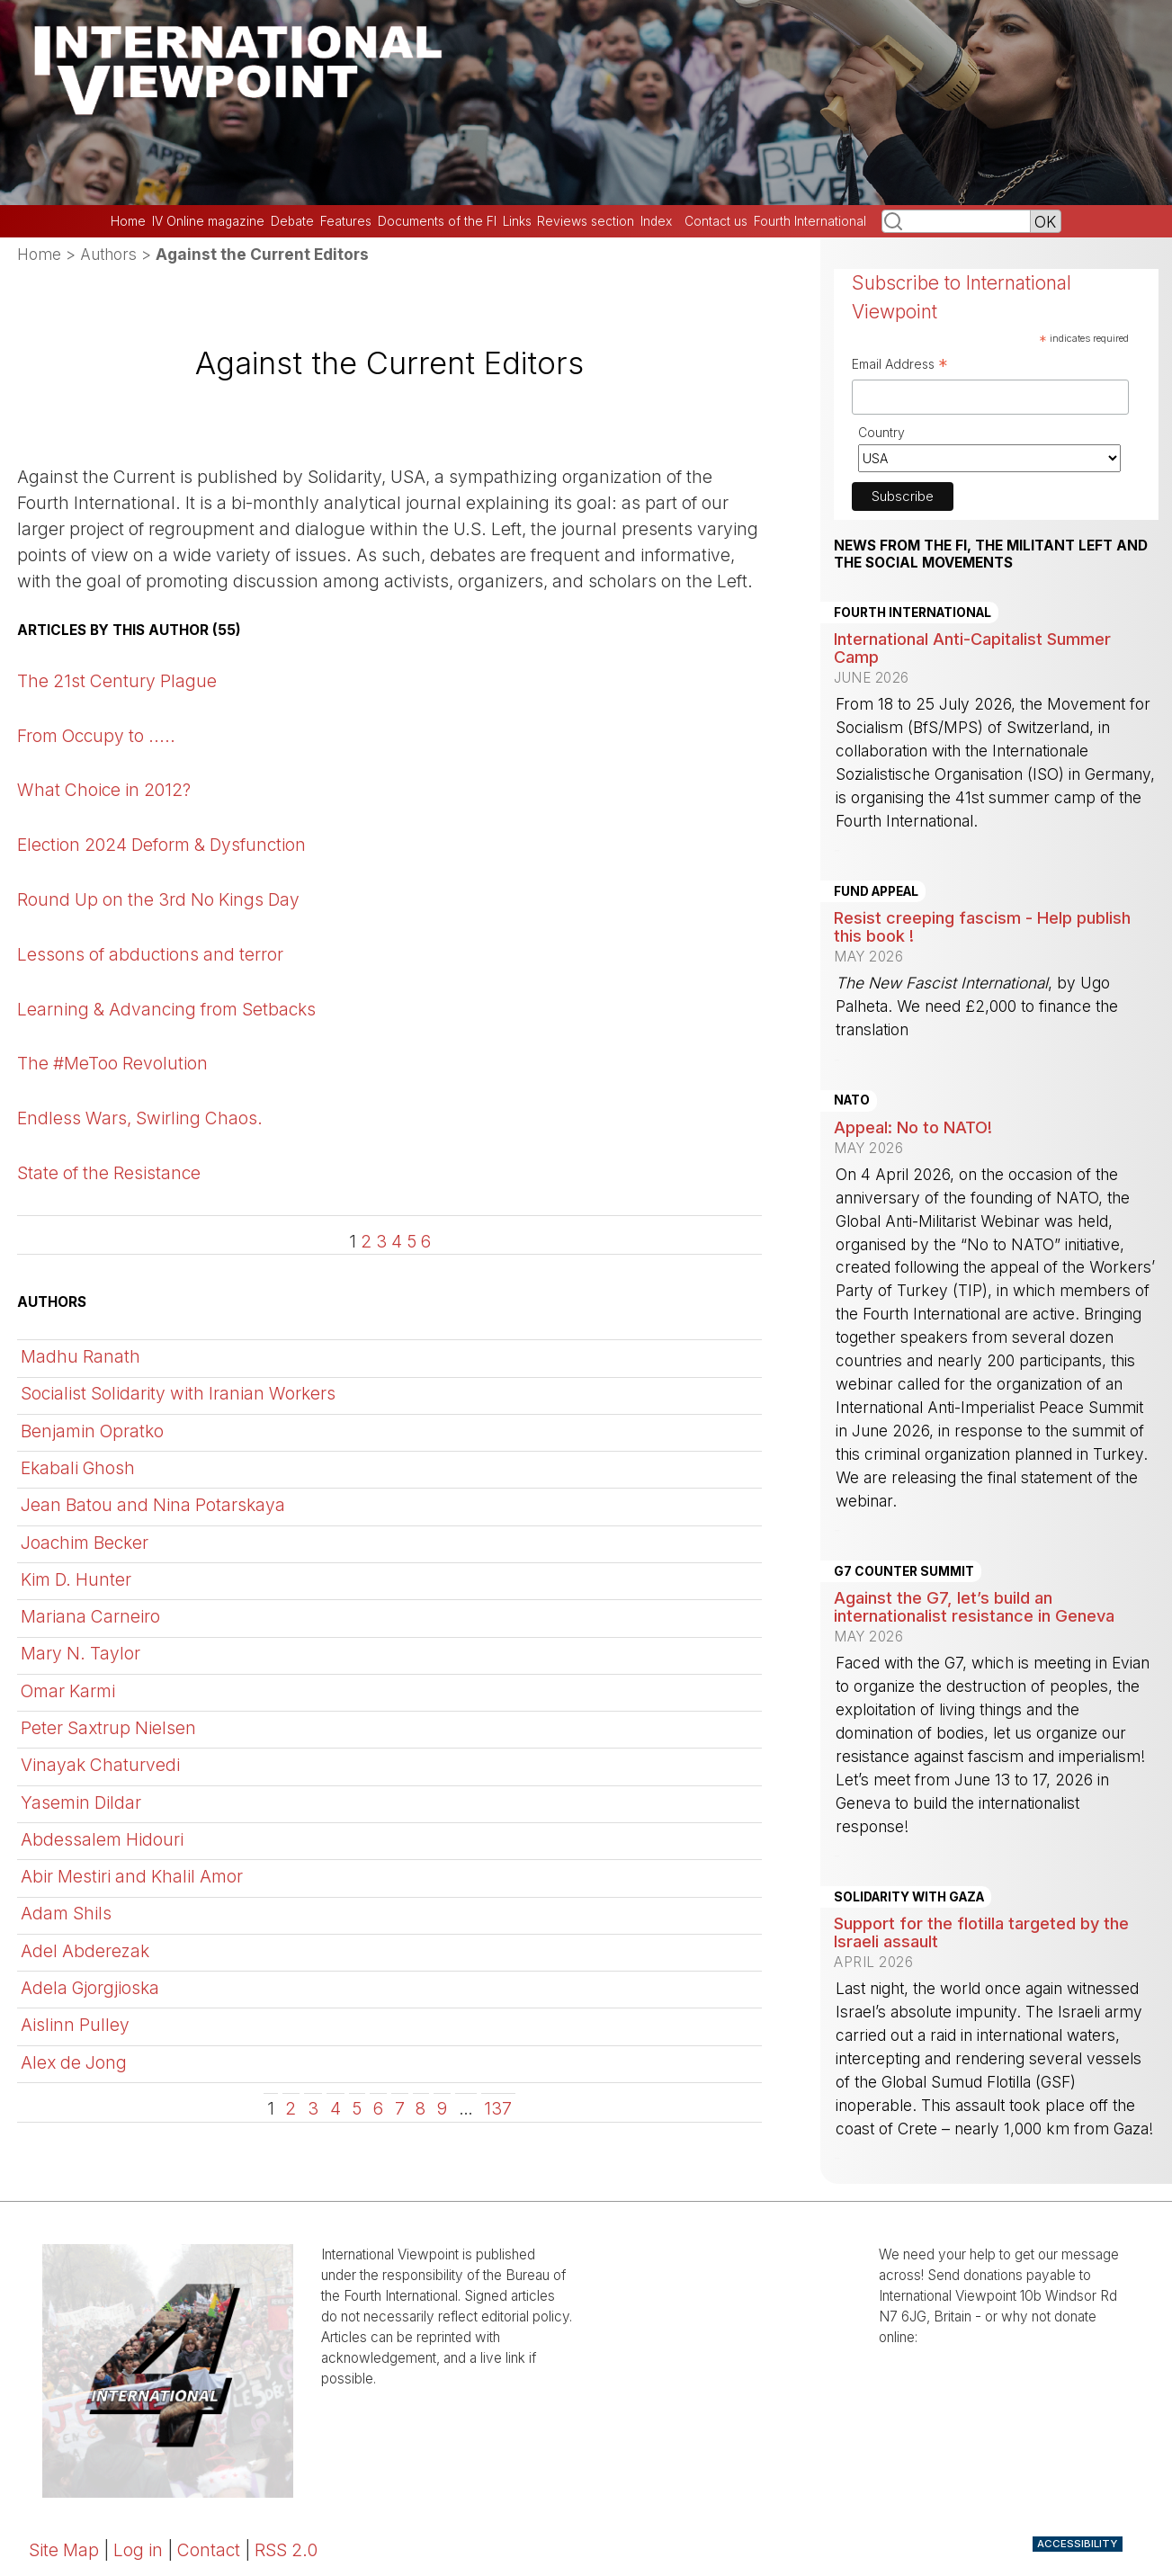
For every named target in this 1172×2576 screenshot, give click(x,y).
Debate (292, 221)
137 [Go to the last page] (498, 2108)
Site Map (64, 2550)
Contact (208, 2550)
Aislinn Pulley (75, 2024)
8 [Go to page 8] (420, 2108)
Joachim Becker (84, 1542)
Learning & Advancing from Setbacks (166, 1009)
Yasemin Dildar (81, 1802)
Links (517, 221)
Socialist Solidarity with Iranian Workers (178, 1393)
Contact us (715, 221)
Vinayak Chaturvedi (100, 1764)
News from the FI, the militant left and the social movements (991, 554)
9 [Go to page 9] (442, 2108)
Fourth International (810, 221)
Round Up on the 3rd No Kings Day (158, 899)
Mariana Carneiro (90, 1616)
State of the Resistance (109, 1173)
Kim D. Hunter (76, 1579)
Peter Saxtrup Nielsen (108, 1728)
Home (128, 221)
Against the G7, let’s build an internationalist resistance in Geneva (974, 1606)
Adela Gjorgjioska (90, 1988)
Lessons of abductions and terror (150, 954)
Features (345, 221)
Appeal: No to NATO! (913, 1127)
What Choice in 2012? (104, 790)
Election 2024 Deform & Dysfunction (161, 844)
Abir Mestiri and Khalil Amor (132, 1876)
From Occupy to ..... (96, 736)
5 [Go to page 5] (411, 1241)
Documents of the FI (437, 221)
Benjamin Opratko (92, 1431)
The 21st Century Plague (117, 681)
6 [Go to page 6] (426, 1241)
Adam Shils (66, 1913)
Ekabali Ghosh (78, 1468)
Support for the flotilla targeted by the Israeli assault (981, 1932)
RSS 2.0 (286, 2550)
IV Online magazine (208, 221)
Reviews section (585, 221)
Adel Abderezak (85, 1951)
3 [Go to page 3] (381, 1241)
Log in (138, 2550)
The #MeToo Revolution (112, 1063)
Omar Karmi (68, 1691)
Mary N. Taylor (80, 1653)
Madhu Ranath (80, 1356)
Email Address (900, 366)
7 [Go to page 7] (400, 2108)
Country (881, 432)
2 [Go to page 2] (366, 1241)
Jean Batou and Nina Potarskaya (153, 1505)
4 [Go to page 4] (396, 1241)
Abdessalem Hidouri (102, 1839)
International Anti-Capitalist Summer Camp (972, 647)
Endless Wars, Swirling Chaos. (140, 1118)
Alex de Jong (74, 2062)
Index (656, 221)
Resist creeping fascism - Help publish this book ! (982, 926)
